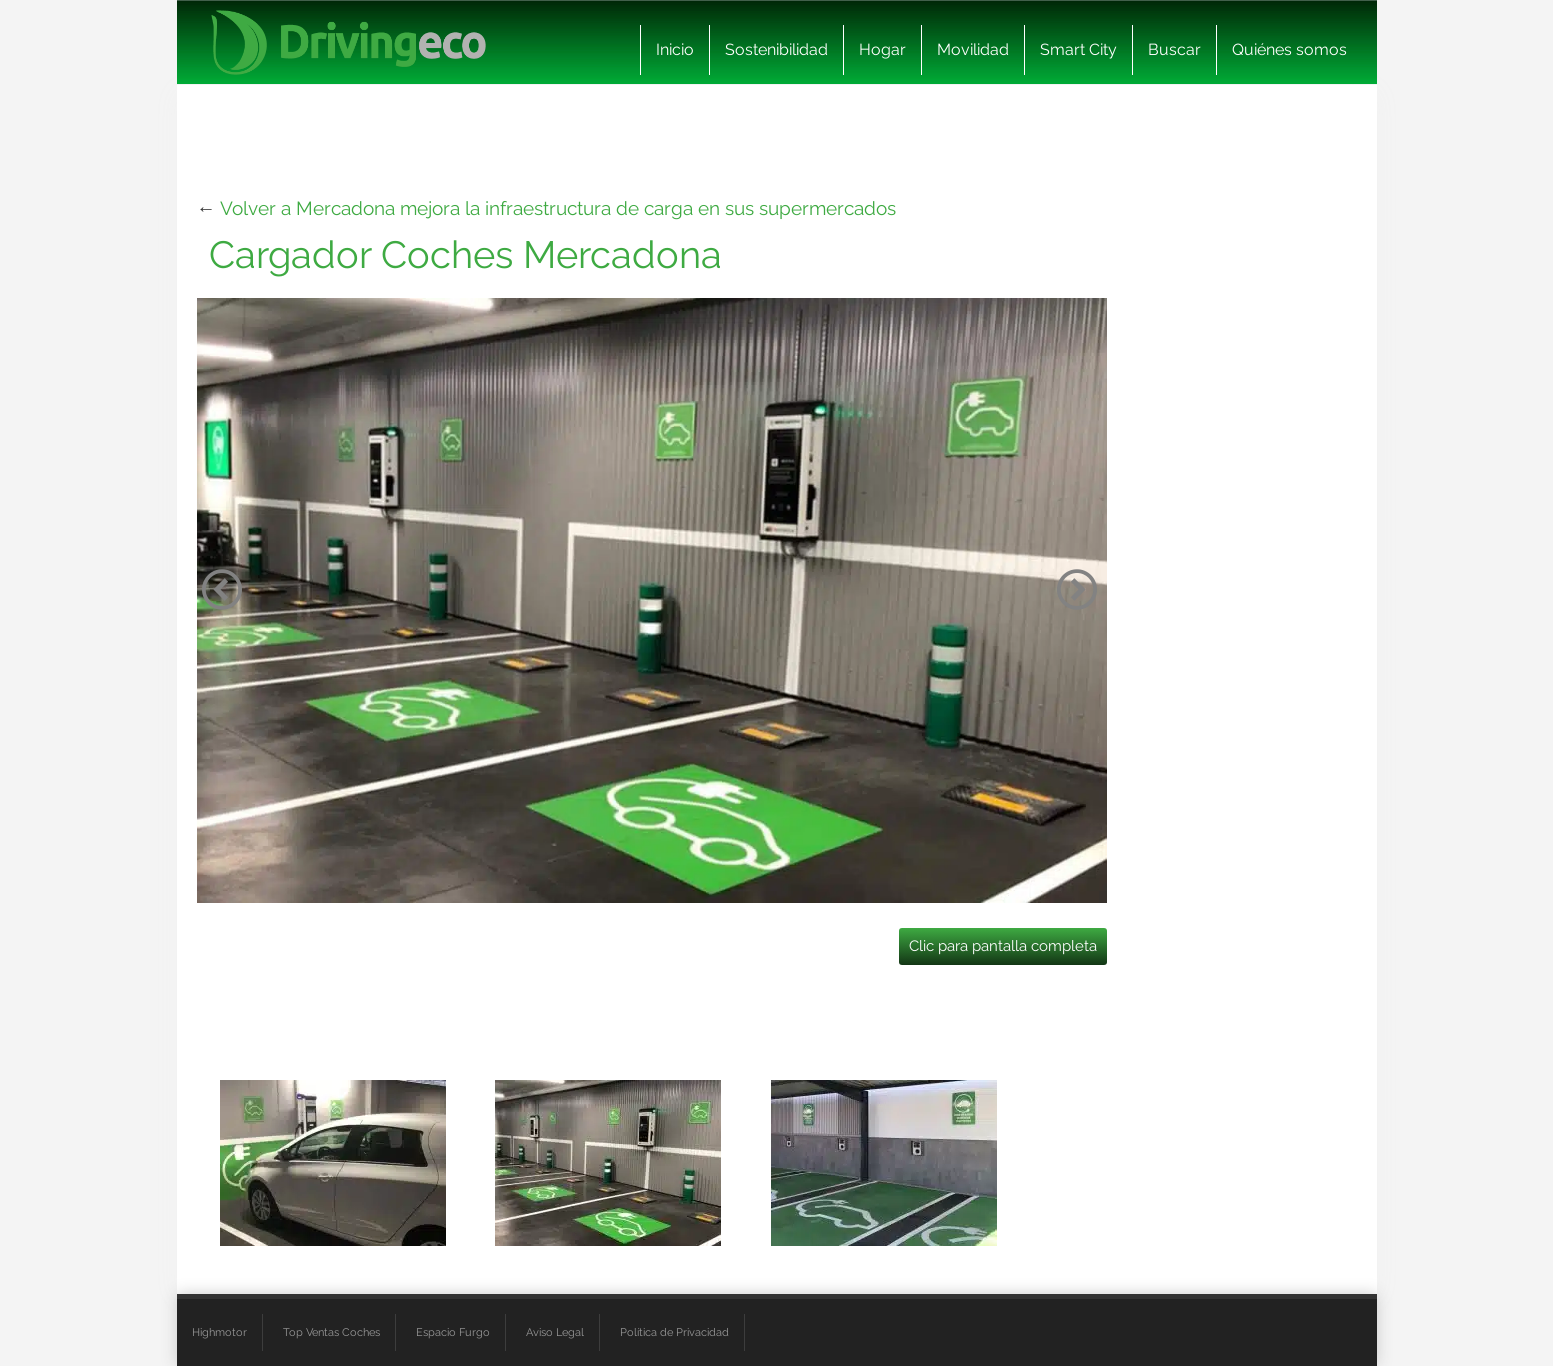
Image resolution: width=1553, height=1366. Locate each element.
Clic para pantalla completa (1003, 946)
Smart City (1078, 49)
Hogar (882, 49)
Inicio (675, 49)
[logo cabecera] (348, 42)
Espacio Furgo (453, 1332)
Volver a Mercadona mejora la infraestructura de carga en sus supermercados (558, 208)
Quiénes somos (1289, 49)
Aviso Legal (555, 1332)
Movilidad (973, 49)
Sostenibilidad (776, 49)
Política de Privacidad (674, 1332)
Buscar (1174, 49)
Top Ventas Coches (331, 1332)
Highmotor (219, 1332)
